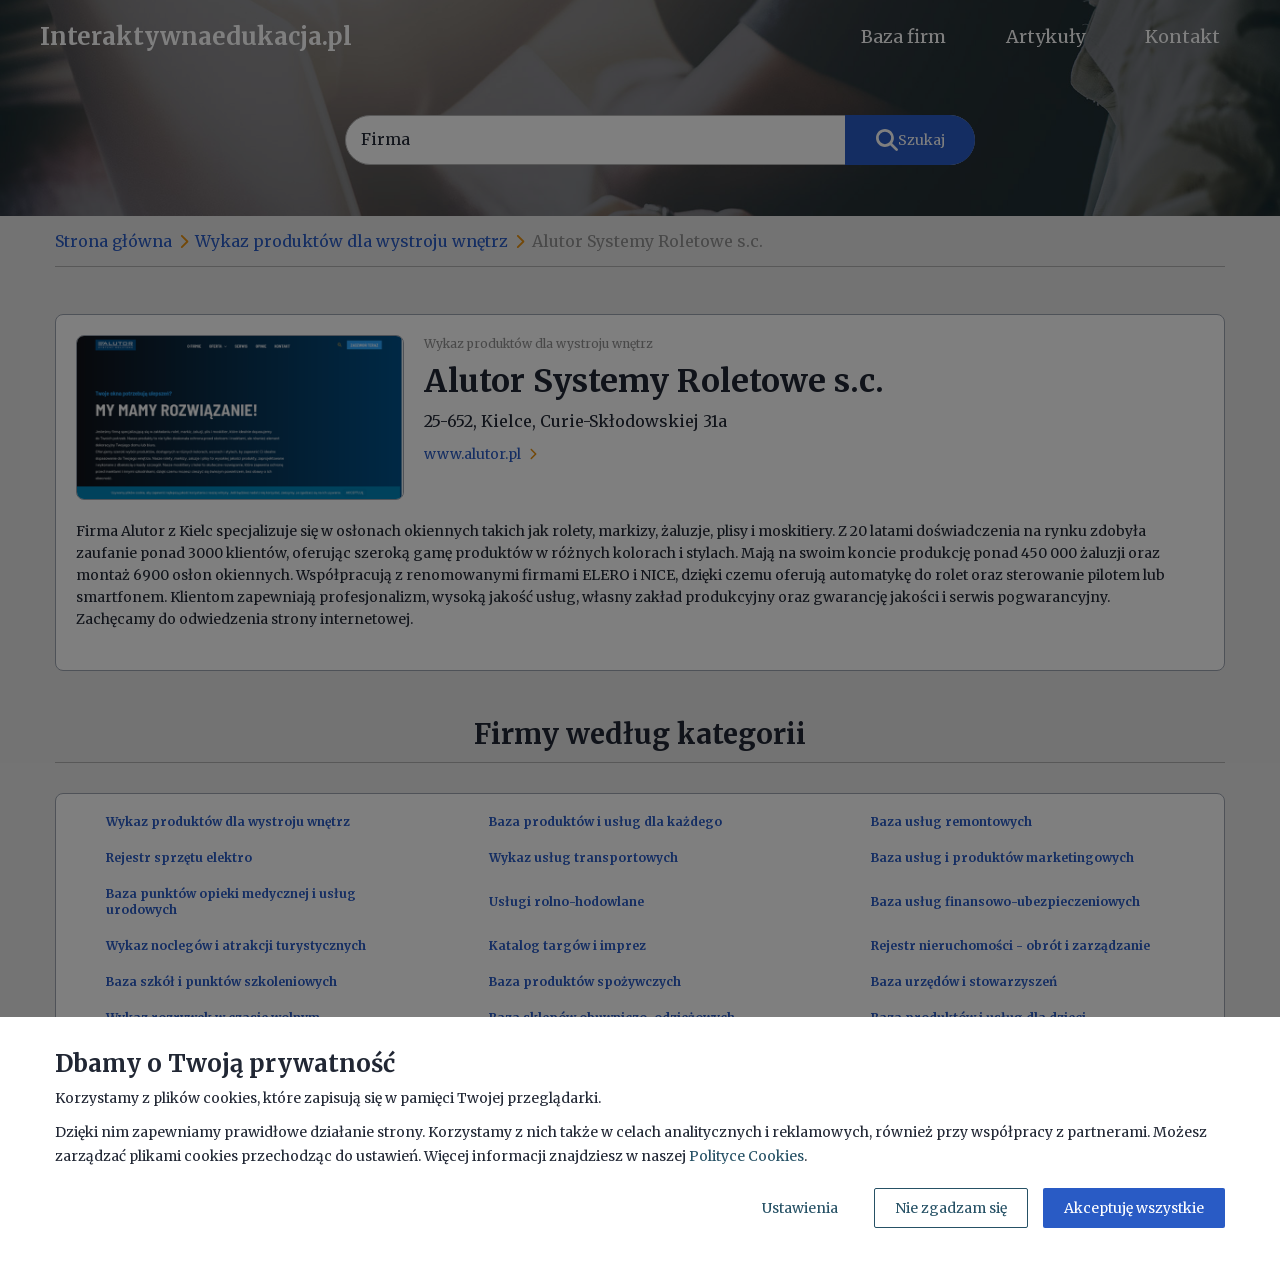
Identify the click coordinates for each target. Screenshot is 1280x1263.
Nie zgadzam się (951, 1208)
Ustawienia (800, 1208)
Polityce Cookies (746, 1156)
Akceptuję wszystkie (1134, 1208)
